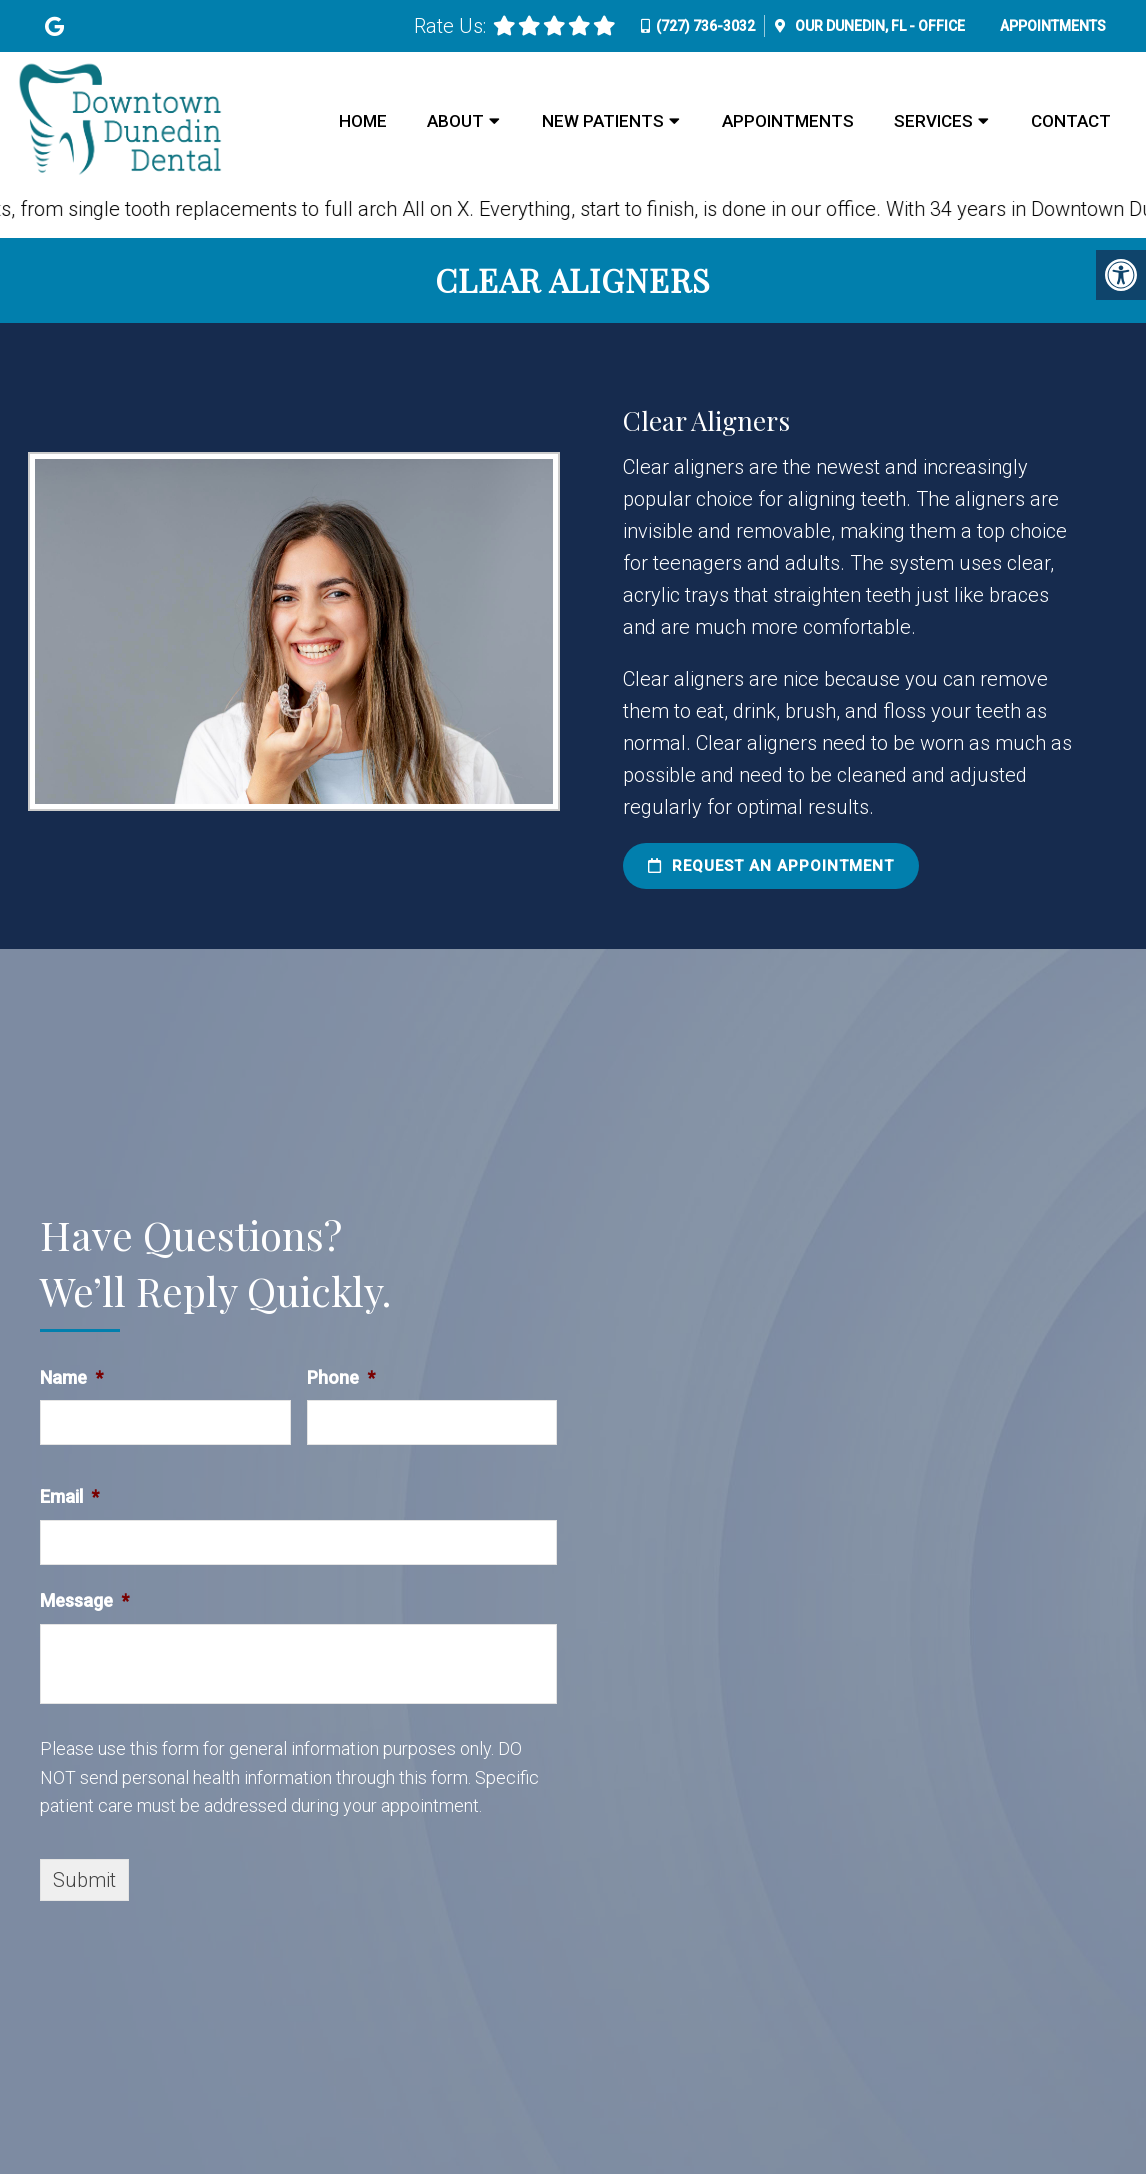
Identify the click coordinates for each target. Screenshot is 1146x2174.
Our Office (878, 26)
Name (71, 1377)
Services (933, 121)
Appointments (1053, 26)
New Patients (603, 121)
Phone (341, 1377)
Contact (1071, 121)
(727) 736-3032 (705, 26)
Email (69, 1496)
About (455, 121)
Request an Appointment (771, 866)
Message (84, 1600)
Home (363, 121)
